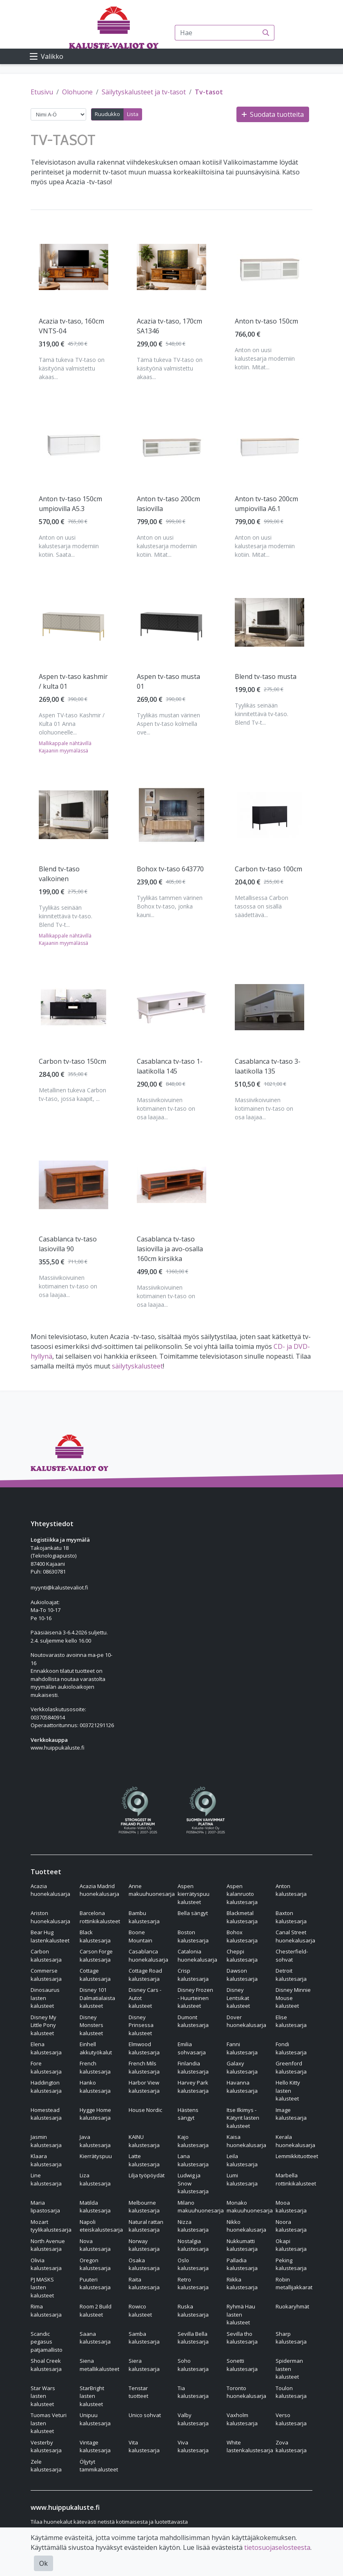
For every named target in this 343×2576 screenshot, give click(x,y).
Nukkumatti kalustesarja (242, 2245)
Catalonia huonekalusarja (197, 1955)
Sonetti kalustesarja (242, 2365)
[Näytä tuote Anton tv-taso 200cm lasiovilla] (171, 445)
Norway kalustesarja (144, 2245)
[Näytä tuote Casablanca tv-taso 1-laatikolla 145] (171, 1007)
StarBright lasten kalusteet (92, 2396)
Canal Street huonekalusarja (295, 1936)
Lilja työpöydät (147, 2175)
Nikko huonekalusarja (246, 2226)
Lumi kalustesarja (242, 2179)
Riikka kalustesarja (242, 2283)
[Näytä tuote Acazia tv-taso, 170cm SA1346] (171, 267)
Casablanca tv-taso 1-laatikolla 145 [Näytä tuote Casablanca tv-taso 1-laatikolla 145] (170, 1066)
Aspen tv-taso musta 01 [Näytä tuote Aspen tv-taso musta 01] (168, 681)
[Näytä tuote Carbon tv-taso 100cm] (269, 815)
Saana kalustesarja (95, 2338)
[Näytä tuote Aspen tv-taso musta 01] (171, 622)
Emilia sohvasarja (192, 2048)
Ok (43, 2563)
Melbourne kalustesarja (144, 2206)
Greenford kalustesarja (291, 2067)
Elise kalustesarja (291, 2021)
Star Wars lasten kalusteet (43, 2396)
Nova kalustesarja (95, 2245)
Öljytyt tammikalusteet (99, 2465)
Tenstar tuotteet (138, 2392)
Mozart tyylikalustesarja (51, 2226)
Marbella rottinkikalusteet (296, 2179)
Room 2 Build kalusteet (95, 2310)
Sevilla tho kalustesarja (242, 2338)
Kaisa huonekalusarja (246, 2141)
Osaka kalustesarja (144, 2264)
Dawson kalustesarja (242, 1974)
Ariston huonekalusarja (50, 1917)
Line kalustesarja (46, 2179)
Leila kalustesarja (242, 2160)
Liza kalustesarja (95, 2179)
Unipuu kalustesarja (95, 2419)
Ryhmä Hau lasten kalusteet (241, 2314)
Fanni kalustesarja (242, 2048)
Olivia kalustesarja (46, 2264)
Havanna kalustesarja (242, 2086)
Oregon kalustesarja (95, 2264)
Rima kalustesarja (46, 2310)
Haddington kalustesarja (46, 2086)
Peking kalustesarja (291, 2264)
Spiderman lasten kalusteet (289, 2368)
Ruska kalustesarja (193, 2310)
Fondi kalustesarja (291, 2048)
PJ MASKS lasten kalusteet (42, 2287)
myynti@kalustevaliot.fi (59, 1587)
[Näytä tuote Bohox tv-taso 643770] (171, 815)
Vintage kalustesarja (95, 2446)
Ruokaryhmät (292, 2306)
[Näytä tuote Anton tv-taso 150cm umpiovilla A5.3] (73, 445)
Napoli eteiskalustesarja (101, 2226)
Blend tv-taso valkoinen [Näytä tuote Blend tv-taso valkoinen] (59, 873)
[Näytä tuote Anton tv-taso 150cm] (269, 267)
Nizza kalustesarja (193, 2226)
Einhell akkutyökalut (96, 2048)
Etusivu (42, 91)
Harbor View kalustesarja (144, 2086)
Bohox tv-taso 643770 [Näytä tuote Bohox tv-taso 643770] (170, 868)
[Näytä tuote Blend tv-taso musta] (269, 622)
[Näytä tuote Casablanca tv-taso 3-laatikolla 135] (269, 1007)
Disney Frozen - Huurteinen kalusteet (195, 1997)
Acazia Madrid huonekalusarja (99, 1890)
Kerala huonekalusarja (295, 2141)
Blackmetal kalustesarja (242, 1917)
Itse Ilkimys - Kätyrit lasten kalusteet (243, 2118)
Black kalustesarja (95, 1936)
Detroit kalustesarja (291, 1974)
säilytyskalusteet (137, 1366)
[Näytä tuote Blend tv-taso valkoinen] (73, 814)
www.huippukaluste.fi (58, 1747)
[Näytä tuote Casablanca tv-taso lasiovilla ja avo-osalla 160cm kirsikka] (171, 1185)
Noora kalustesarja (291, 2226)
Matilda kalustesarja (95, 2206)
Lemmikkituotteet (297, 2156)
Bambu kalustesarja (144, 1917)
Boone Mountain (140, 1936)
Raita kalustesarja (144, 2283)
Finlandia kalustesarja (193, 2067)
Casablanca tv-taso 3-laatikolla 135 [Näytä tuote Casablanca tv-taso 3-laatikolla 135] (268, 1066)
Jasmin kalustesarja (46, 2141)
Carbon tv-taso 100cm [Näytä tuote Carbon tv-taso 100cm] (268, 868)
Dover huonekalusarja (246, 2021)
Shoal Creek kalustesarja (46, 2365)
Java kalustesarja (95, 2141)
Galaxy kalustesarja (242, 2067)
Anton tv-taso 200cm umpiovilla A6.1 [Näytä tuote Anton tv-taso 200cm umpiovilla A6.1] (266, 503)
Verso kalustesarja (291, 2419)
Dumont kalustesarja (193, 2021)
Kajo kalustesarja (193, 2141)
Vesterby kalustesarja (46, 2446)
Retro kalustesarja (193, 2283)
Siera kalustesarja (144, 2365)
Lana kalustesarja (193, 2160)
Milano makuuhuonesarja (201, 2206)
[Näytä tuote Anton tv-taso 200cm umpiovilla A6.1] (269, 445)
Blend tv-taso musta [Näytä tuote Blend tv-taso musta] (265, 676)
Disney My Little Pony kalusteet (43, 2025)
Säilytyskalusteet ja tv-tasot (144, 91)
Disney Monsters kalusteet (91, 2025)
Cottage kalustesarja (95, 1974)
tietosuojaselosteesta (277, 2547)
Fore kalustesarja (46, 2067)
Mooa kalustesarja (291, 2206)
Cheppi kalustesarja (242, 1955)
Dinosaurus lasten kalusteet (45, 1997)
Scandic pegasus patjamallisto (46, 2341)
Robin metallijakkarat (294, 2283)
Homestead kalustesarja (46, 2114)
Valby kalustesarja (193, 2419)
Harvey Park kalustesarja (193, 2086)
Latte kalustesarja (144, 2160)
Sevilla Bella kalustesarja (193, 2338)
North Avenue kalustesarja (48, 2245)
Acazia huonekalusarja (50, 1890)
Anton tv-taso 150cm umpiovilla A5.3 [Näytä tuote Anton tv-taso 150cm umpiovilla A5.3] (70, 503)
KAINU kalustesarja (144, 2141)
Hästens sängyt (188, 2114)
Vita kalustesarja (144, 2446)
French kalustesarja (95, 2067)
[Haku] (266, 32)
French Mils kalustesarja (144, 2067)
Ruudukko (107, 114)
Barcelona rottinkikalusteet (100, 1917)
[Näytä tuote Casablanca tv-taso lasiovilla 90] (73, 1185)
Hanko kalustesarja (95, 2086)
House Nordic (145, 2110)
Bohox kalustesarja (242, 1936)
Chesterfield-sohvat (292, 1955)
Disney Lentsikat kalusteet (238, 1997)
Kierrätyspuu (96, 2156)
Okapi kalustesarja (291, 2245)
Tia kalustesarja (193, 2392)
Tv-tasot (209, 91)
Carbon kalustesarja (46, 1955)
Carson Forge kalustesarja (96, 1955)
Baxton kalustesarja (291, 1917)
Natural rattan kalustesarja (146, 2226)
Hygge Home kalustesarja (95, 2114)
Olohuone (77, 91)
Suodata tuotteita (273, 114)
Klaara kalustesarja (46, 2160)
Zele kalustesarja (46, 2465)
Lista (132, 114)
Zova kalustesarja (291, 2446)
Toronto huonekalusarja (246, 2392)
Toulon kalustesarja (291, 2392)
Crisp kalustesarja (193, 1974)
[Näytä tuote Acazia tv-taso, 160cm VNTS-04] (73, 267)
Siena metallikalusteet (99, 2365)
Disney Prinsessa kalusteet (141, 2025)
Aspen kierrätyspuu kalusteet (193, 1894)
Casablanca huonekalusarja (148, 1955)
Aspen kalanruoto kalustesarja (242, 1894)
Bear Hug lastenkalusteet (50, 1936)
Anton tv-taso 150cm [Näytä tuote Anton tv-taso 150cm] (266, 321)
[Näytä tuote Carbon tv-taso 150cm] (73, 1007)
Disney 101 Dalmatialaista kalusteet (97, 1997)
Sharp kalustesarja (291, 2338)
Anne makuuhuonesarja (152, 1890)
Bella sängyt (193, 1913)
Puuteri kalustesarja (95, 2283)
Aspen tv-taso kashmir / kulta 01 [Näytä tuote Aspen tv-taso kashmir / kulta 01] (73, 681)
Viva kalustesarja (193, 2446)
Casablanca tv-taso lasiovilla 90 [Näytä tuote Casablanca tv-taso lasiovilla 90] (68, 1243)
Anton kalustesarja (291, 1890)
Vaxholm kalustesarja (242, 2419)
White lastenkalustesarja (250, 2446)
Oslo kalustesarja (193, 2264)
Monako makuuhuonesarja (250, 2206)
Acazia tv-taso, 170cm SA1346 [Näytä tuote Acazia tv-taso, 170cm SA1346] (169, 326)
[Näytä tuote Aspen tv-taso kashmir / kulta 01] (73, 622)
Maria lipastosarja (45, 2206)
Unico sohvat (145, 2415)
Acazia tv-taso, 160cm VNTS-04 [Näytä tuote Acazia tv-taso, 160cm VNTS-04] (71, 326)
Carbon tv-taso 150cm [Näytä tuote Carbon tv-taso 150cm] (72, 1061)
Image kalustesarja (291, 2114)
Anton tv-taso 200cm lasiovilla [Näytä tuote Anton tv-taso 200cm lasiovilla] (168, 503)
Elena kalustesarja (46, 2048)
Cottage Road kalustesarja (145, 1974)
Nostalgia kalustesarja (193, 2245)
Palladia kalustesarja (242, 2264)
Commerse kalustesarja (46, 1974)
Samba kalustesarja (144, 2338)
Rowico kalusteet (140, 2310)
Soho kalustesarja (193, 2365)
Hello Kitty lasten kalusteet (288, 2090)
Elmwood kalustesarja (144, 2048)
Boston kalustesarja (193, 1936)
